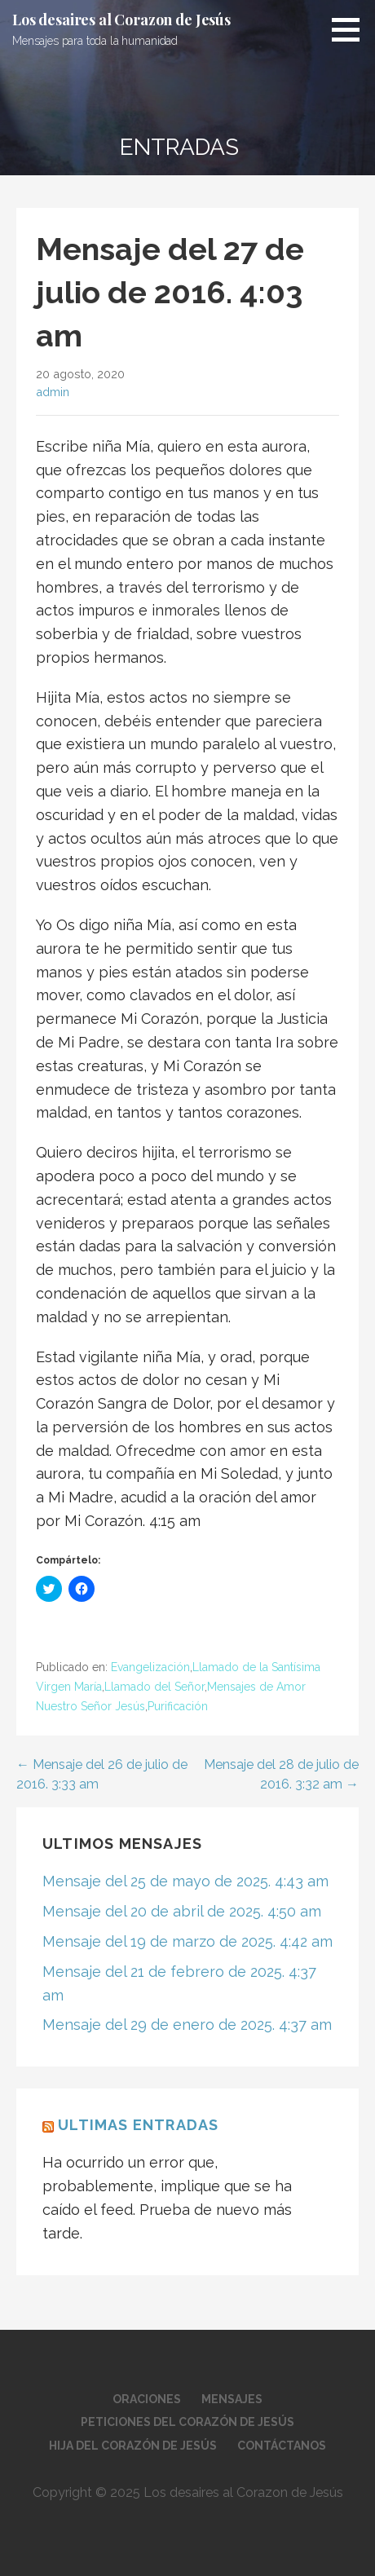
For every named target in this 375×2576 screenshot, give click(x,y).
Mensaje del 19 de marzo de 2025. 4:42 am (187, 1941)
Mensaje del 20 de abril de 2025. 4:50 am (181, 1911)
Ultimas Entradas (138, 2124)
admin (52, 392)
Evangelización (150, 1667)
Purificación (178, 1706)
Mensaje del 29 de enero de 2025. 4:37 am (187, 2024)
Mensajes (231, 2399)
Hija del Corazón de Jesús (133, 2445)
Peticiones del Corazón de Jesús (187, 2421)
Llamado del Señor (154, 1686)
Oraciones (146, 2399)
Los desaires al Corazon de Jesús (121, 19)
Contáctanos (281, 2445)
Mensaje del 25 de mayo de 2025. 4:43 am (185, 1881)
